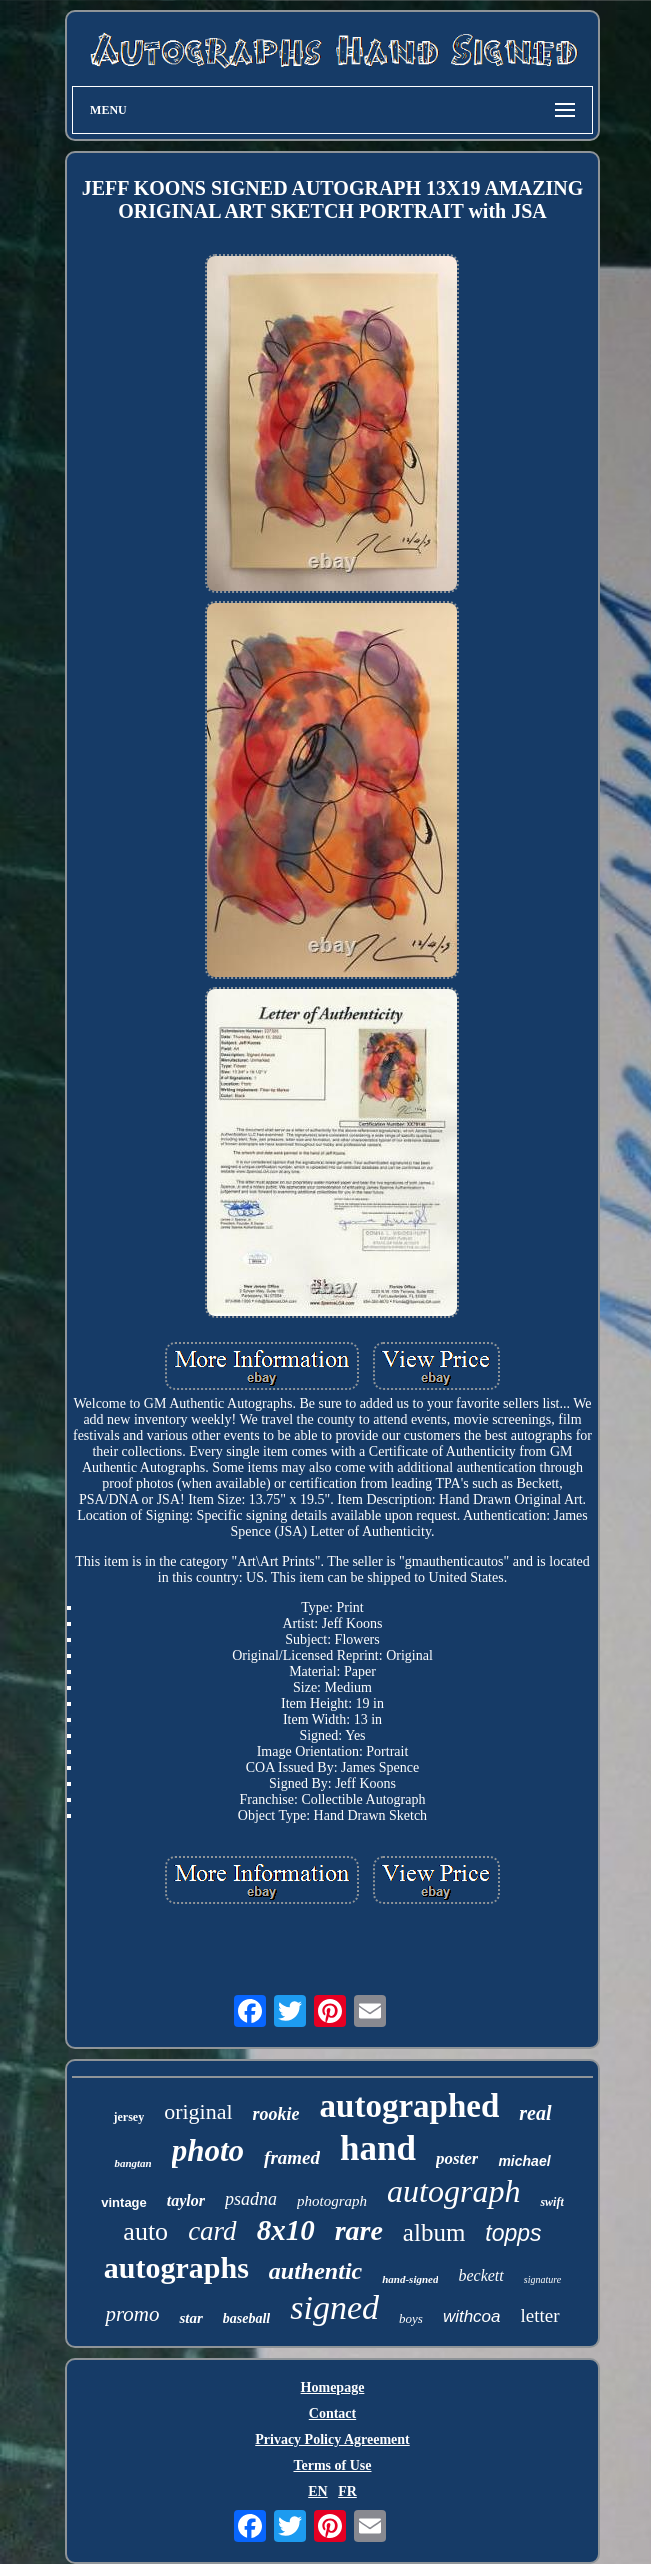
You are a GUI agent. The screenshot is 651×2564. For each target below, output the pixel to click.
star (190, 2318)
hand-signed (410, 2279)
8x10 (286, 2230)
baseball (246, 2318)
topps (513, 2233)
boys (411, 2318)
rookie (276, 2114)
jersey (128, 2117)
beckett (480, 2275)
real (535, 2113)
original (198, 2111)
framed (292, 2157)
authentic (315, 2271)
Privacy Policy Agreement (332, 2439)
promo (132, 2314)
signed (334, 2307)
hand (378, 2148)
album (434, 2232)
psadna (251, 2199)
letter (540, 2315)
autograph (453, 2191)
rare (359, 2230)
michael (524, 2161)
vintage (124, 2202)
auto (145, 2231)
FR (347, 2491)
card (212, 2231)
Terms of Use (332, 2465)
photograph (332, 2201)
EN (317, 2491)
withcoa (472, 2316)
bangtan (132, 2163)
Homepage (333, 2387)
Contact (332, 2413)
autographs (176, 2267)
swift (551, 2202)
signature (542, 2279)
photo (208, 2150)
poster (457, 2158)
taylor (186, 2200)
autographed (410, 2106)
